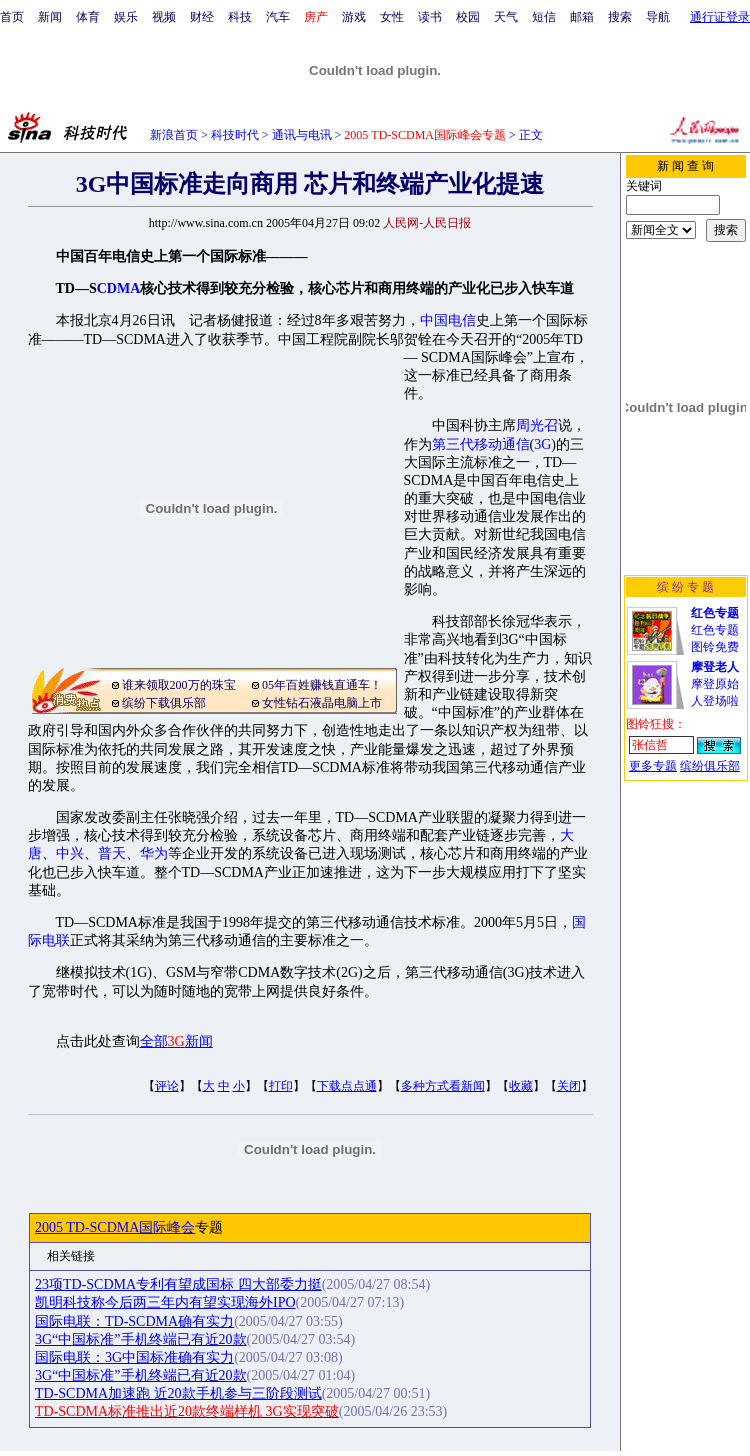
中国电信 (448, 320)
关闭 (569, 1086)
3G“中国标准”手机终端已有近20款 (141, 1339)
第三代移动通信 (481, 444)
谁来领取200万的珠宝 (179, 685)
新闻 (50, 17)
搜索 (620, 17)
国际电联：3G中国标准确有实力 (134, 1357)
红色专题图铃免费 (715, 630)
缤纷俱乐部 (710, 766)
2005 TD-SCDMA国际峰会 (115, 1227)
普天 (112, 853)
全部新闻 (176, 1041)
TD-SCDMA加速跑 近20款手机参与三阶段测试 (178, 1393)
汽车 (278, 17)
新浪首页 (174, 135)
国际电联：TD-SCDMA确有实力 (134, 1321)
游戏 (354, 17)
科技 (240, 17)
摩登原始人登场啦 (715, 684)
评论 (167, 1086)
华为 (154, 853)
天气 (506, 17)
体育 (88, 17)
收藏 (521, 1086)
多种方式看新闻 (443, 1086)
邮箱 (582, 17)
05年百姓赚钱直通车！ (322, 685)
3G (542, 444)
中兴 (70, 853)
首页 (12, 17)
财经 (202, 17)
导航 (658, 17)
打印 (281, 1086)
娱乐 (126, 17)
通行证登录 (720, 17)
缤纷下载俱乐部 (164, 703)
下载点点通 (347, 1086)
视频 (164, 17)
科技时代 (235, 135)
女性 (392, 17)
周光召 (537, 425)
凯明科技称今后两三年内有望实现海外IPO (165, 1302)
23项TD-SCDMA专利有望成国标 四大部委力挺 (178, 1284)
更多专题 (653, 766)
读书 (430, 17)
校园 (468, 17)
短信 (544, 17)
